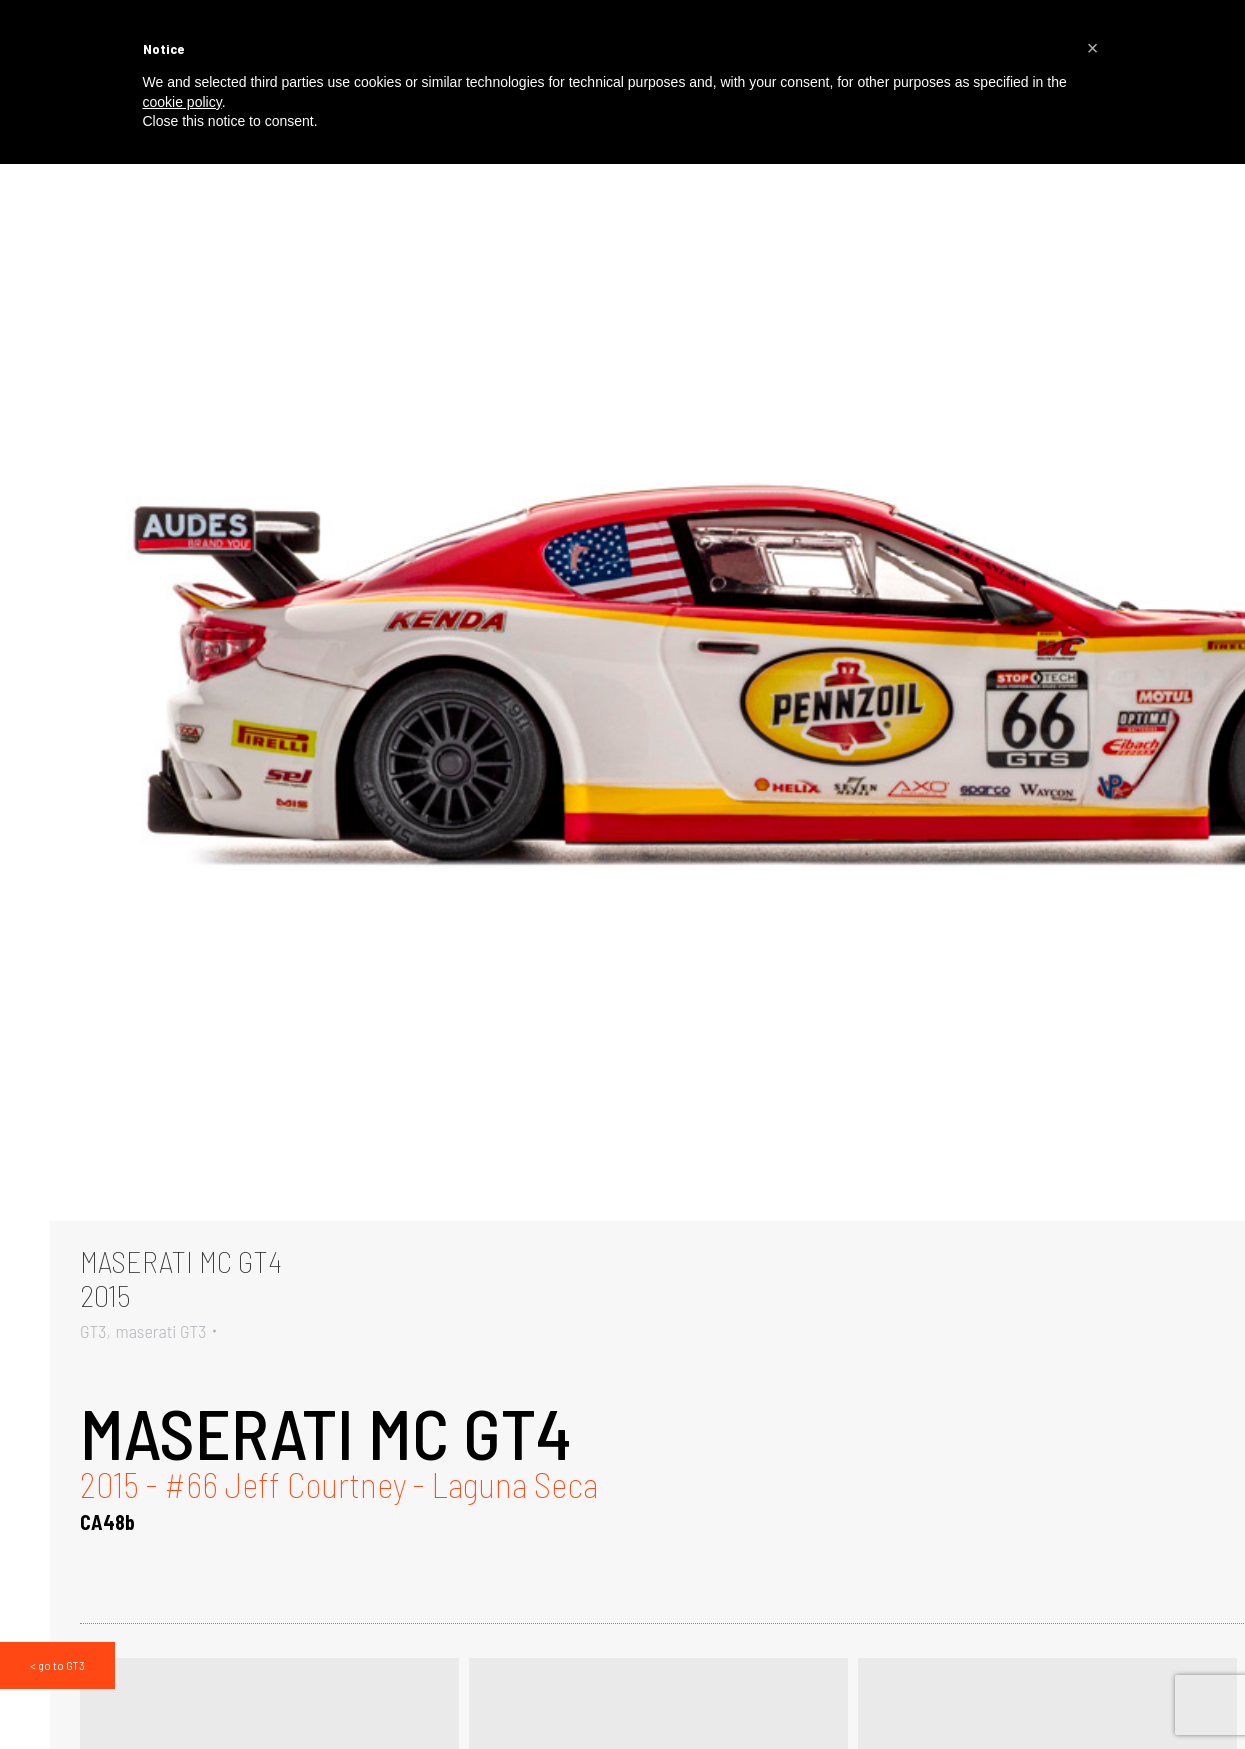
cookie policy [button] (182, 102)
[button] (1093, 48)
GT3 (93, 1331)
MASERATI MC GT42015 (181, 1278)
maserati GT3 (160, 1331)
